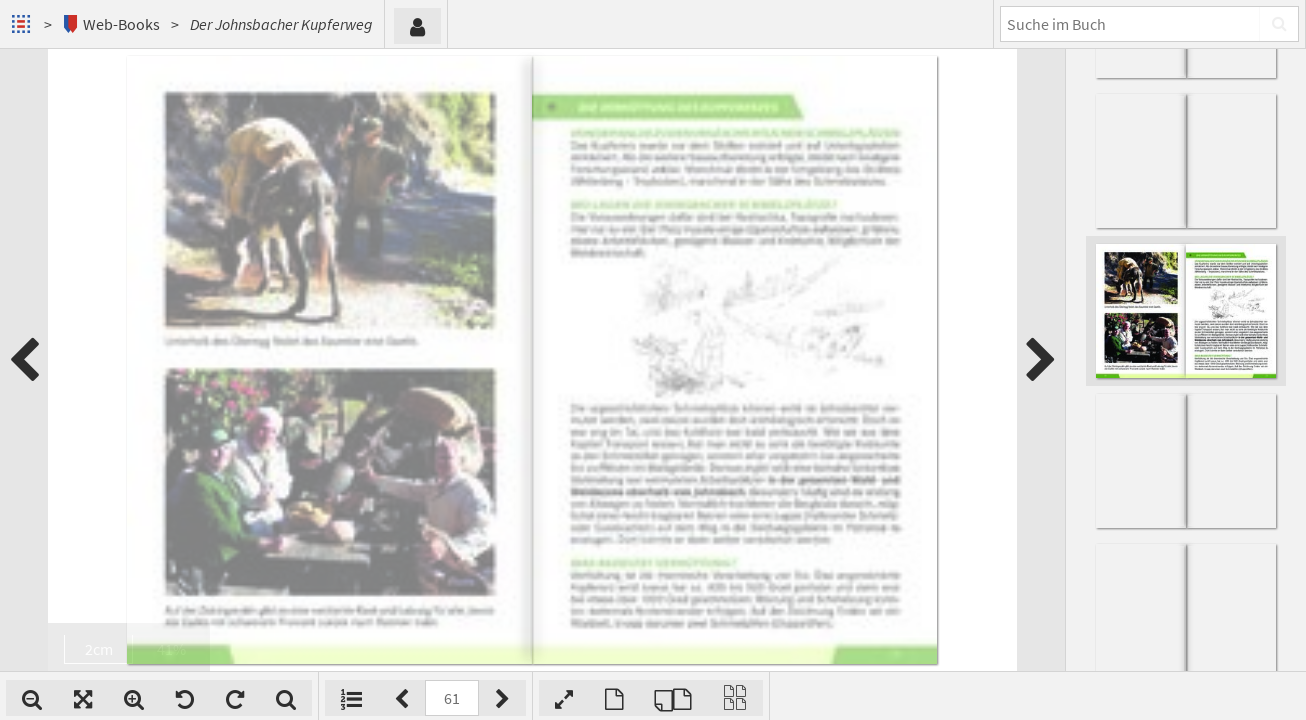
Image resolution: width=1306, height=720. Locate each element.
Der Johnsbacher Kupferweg (281, 24)
